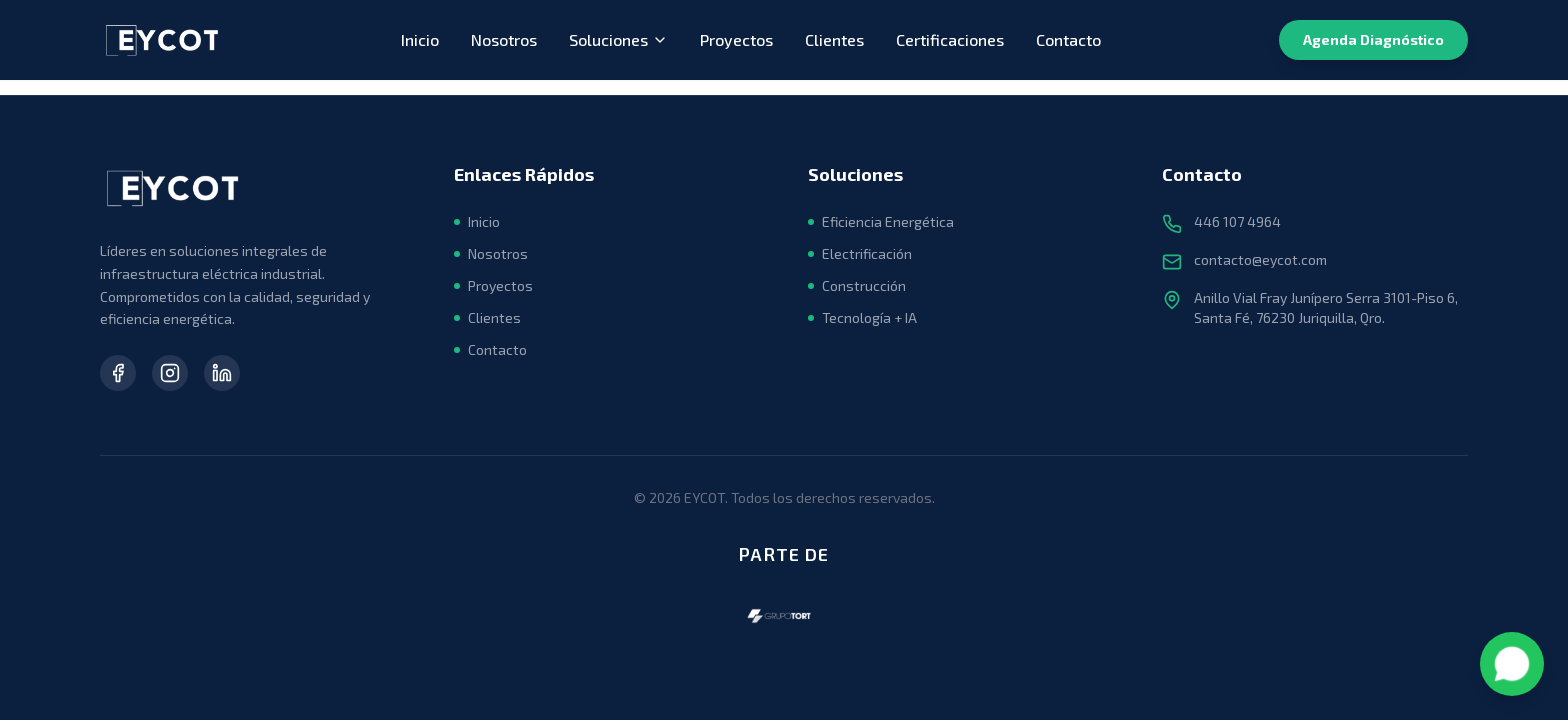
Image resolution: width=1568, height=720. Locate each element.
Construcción (857, 285)
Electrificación (860, 253)
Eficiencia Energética (881, 221)
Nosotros (504, 39)
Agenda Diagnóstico (1373, 39)
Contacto (1068, 39)
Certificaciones (950, 39)
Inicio (420, 39)
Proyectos (736, 39)
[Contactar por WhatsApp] (1512, 664)
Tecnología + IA (862, 317)
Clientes (834, 39)
